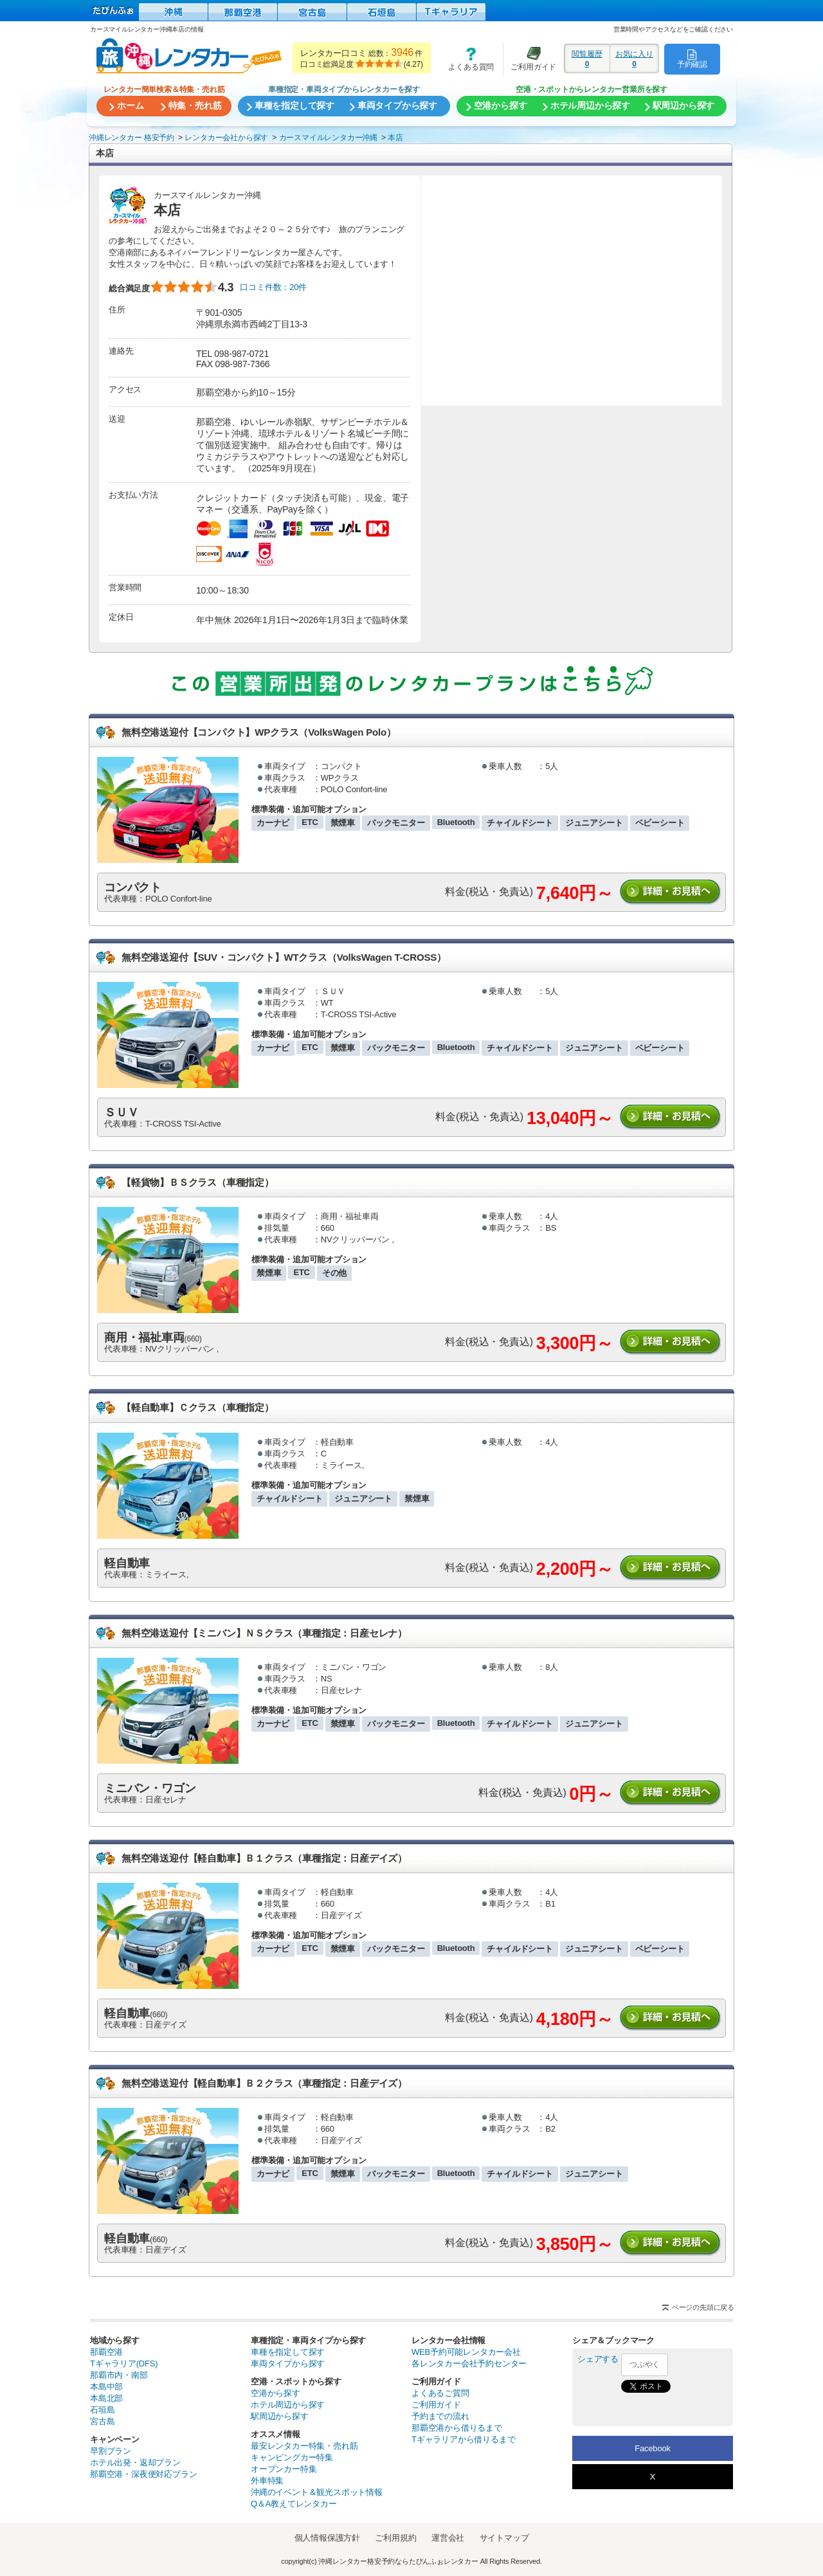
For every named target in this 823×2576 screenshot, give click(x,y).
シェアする (598, 2359)
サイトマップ (504, 2538)
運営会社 (447, 2538)
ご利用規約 (395, 2538)
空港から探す (275, 2393)
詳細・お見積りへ (671, 892)
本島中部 (106, 2386)
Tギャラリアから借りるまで (463, 2439)
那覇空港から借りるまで (457, 2428)
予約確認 (692, 58)
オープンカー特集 (283, 2469)
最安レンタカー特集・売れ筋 (304, 2446)
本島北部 (106, 2398)
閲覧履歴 (587, 59)
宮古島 (102, 2421)
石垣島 (102, 2410)
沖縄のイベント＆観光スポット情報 (317, 2492)
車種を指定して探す (288, 2352)
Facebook (653, 2448)
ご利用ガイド (529, 59)
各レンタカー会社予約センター (469, 2363)
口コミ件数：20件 (273, 287)
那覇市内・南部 (119, 2375)
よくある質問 (467, 59)
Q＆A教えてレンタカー (294, 2503)
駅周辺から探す (280, 2416)
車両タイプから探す (288, 2363)
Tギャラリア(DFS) (124, 2363)
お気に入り (634, 59)
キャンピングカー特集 (292, 2457)
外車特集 (267, 2480)
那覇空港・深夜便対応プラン (143, 2474)
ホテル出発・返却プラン (135, 2462)
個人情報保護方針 (327, 2538)
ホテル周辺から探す (288, 2404)
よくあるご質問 (440, 2393)
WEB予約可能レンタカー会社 (466, 2352)
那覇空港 (106, 2352)
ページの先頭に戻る (703, 2307)
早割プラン (110, 2451)
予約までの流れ (440, 2416)
